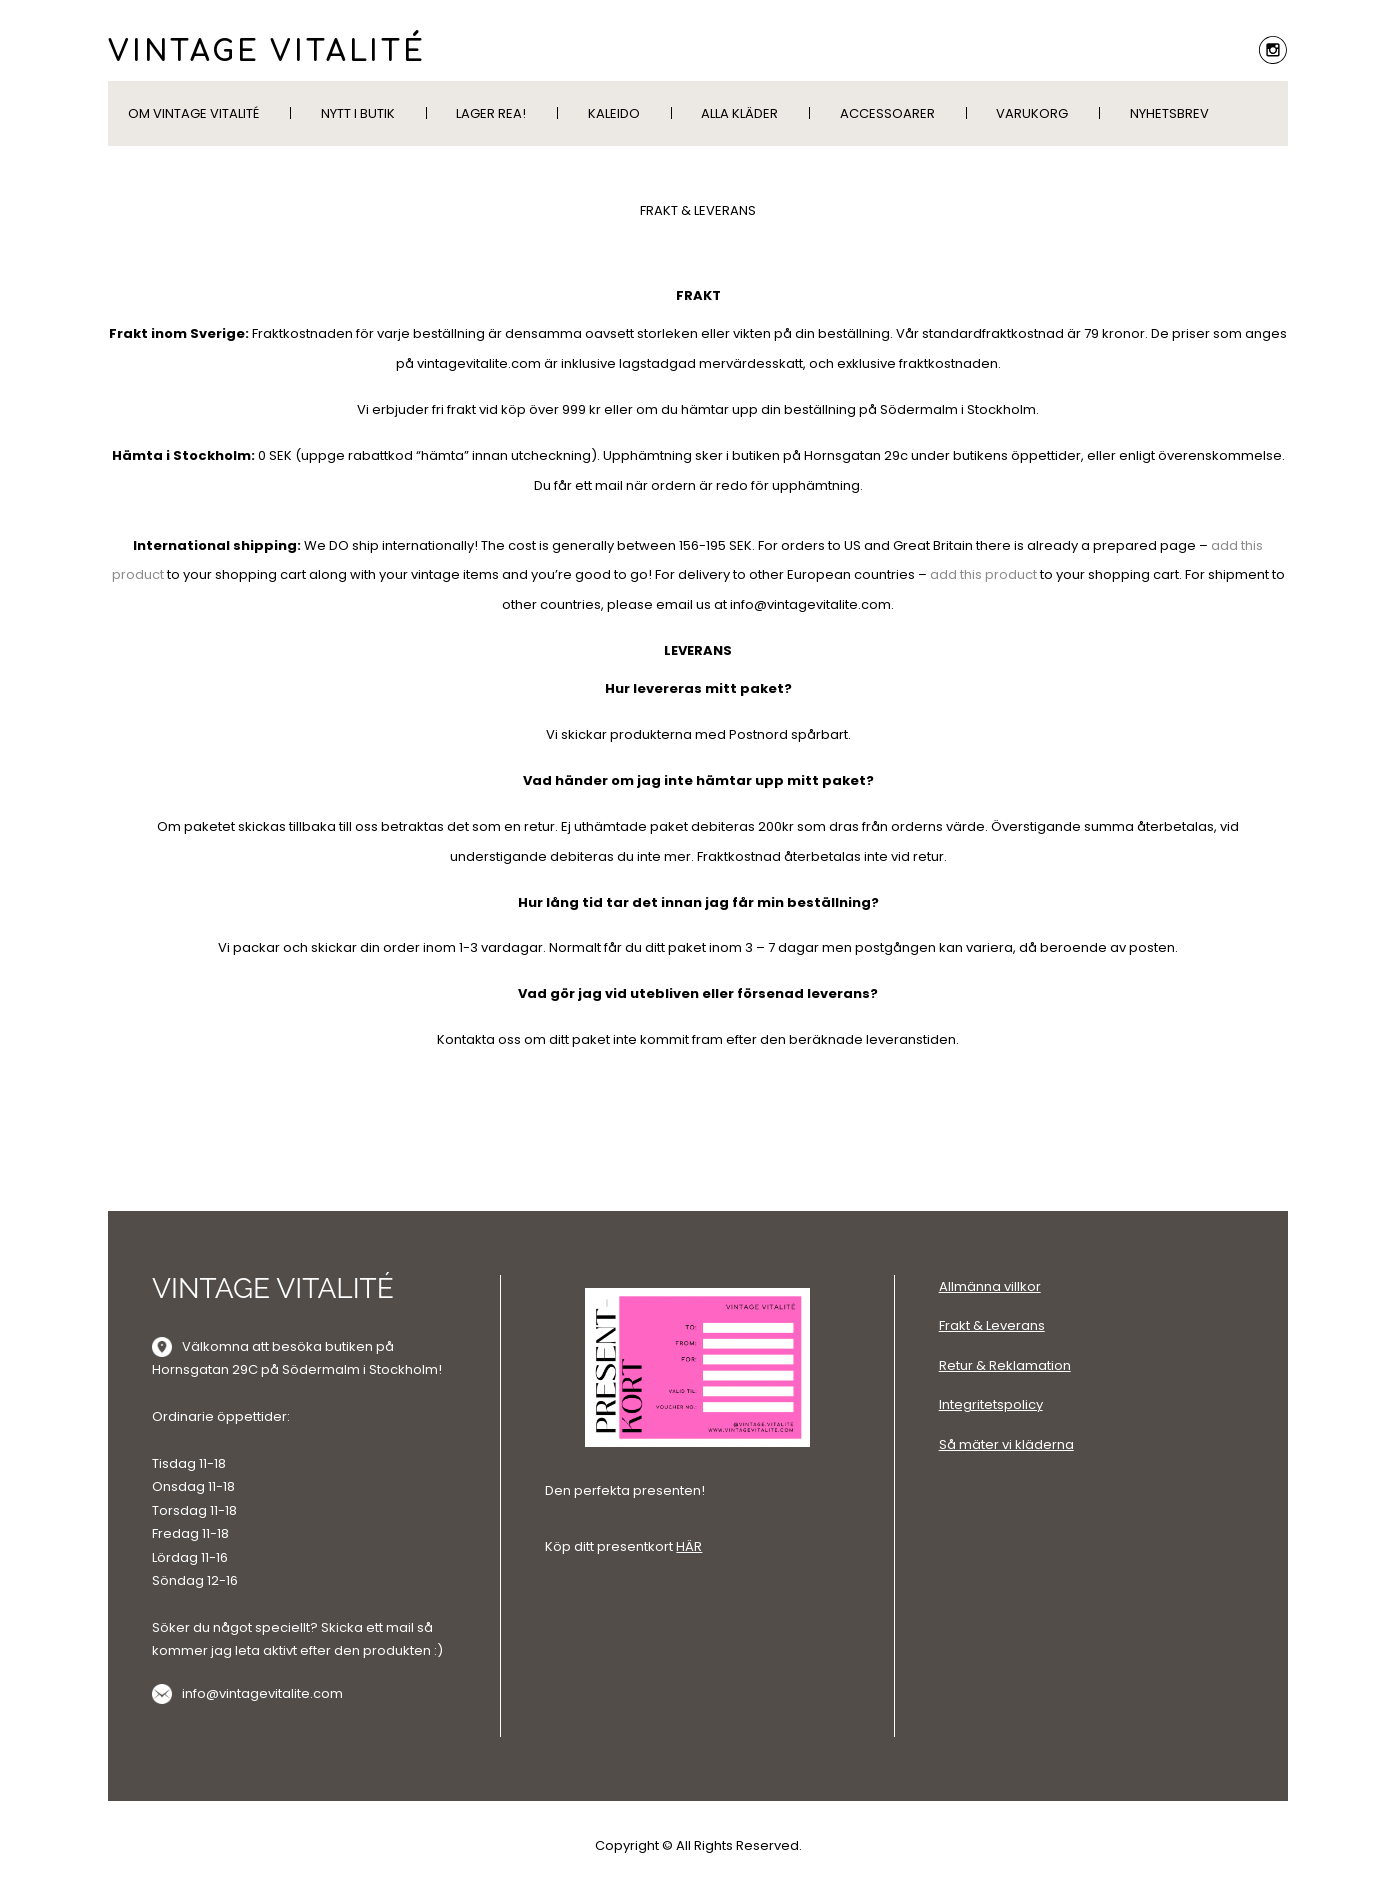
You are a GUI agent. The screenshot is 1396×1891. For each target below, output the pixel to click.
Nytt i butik (358, 113)
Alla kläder (739, 113)
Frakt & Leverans (992, 1325)
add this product (983, 574)
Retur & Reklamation (1005, 1365)
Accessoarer (887, 113)
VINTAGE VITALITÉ (267, 52)
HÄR (689, 1546)
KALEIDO (614, 113)
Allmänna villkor (990, 1286)
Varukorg (1032, 113)
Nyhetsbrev (1169, 113)
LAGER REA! (491, 113)
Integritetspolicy (991, 1404)
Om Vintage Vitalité (193, 113)
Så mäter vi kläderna (1006, 1444)
